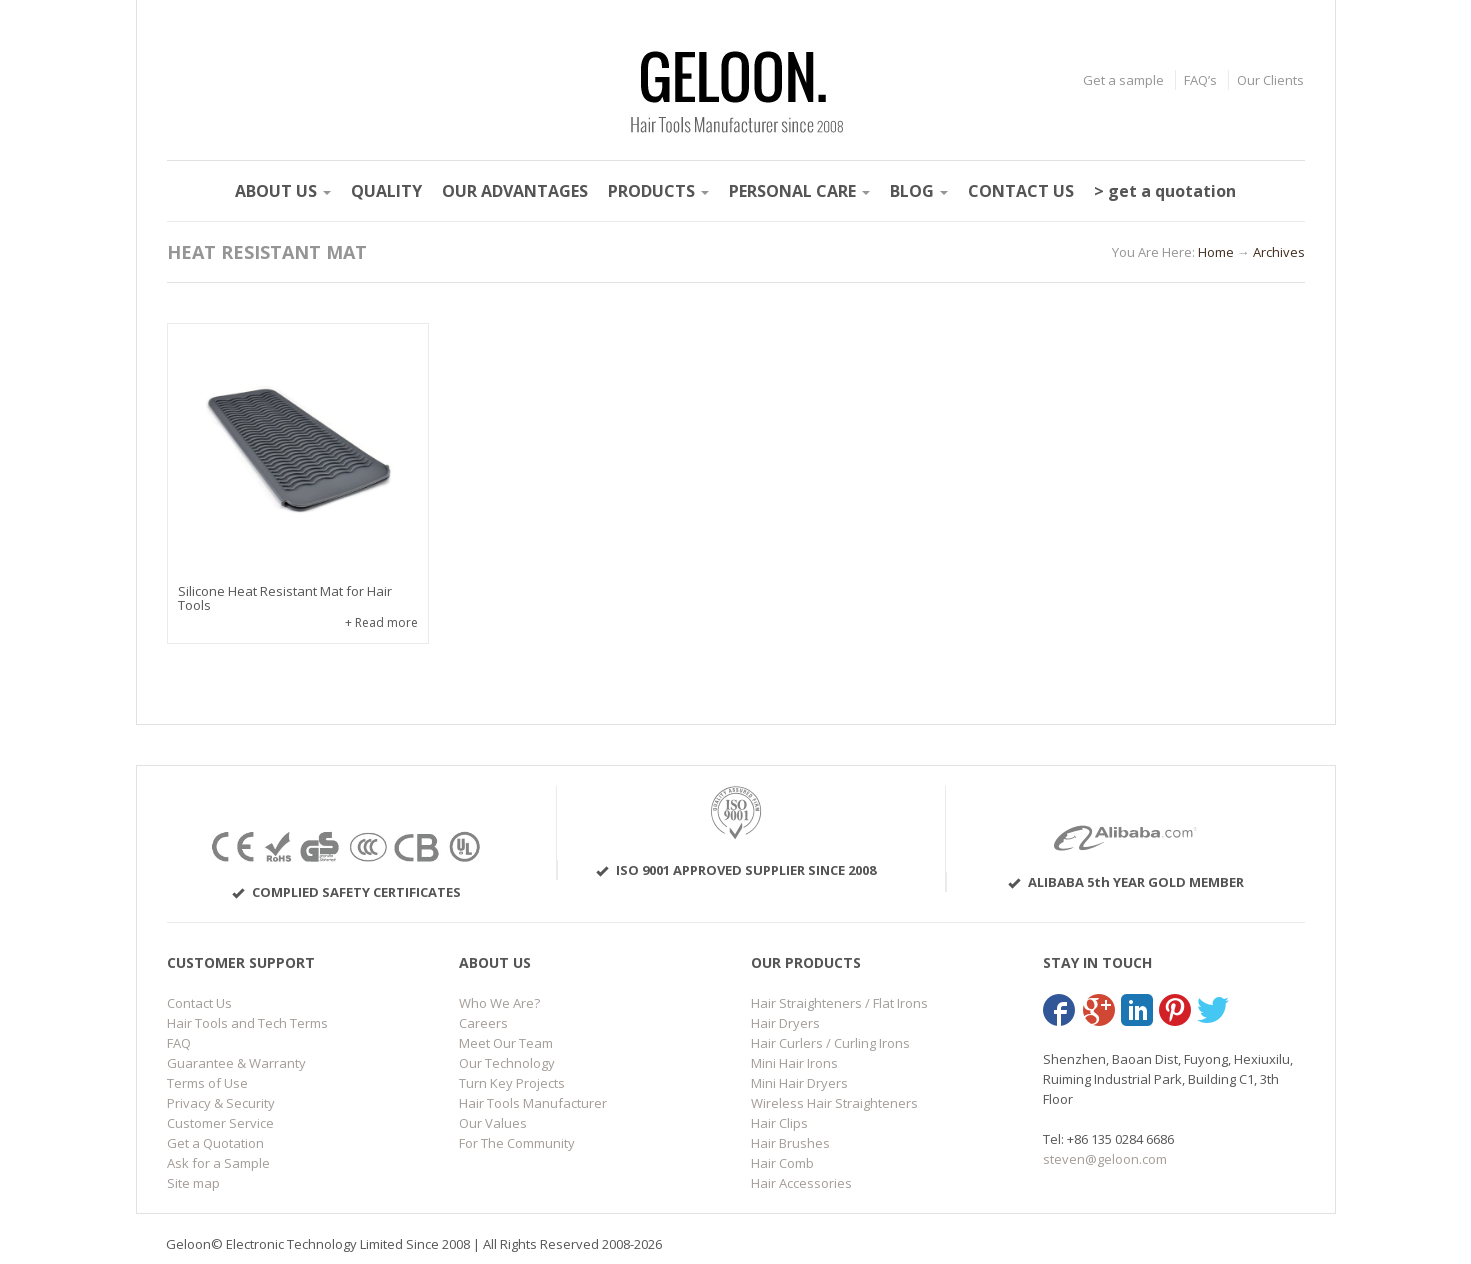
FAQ (179, 1043)
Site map (193, 1183)
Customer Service (220, 1123)
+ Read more (381, 622)
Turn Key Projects (512, 1083)
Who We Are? (499, 1003)
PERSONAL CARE (799, 191)
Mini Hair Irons (794, 1063)
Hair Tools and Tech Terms (247, 1023)
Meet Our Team (506, 1043)
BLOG (919, 191)
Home (1216, 252)
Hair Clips (779, 1123)
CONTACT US (1021, 191)
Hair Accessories (801, 1183)
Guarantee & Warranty (236, 1063)
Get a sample (1123, 80)
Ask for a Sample (218, 1163)
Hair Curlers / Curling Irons (830, 1043)
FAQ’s (1200, 80)
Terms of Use (207, 1083)
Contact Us (199, 1003)
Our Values (493, 1123)
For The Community (517, 1143)
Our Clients (1270, 80)
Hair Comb (782, 1163)
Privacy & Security (221, 1103)
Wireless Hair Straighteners (834, 1103)
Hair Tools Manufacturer (533, 1103)
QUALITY (386, 191)
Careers (483, 1023)
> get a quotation (1165, 191)
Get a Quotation (215, 1143)
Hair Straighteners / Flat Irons (839, 1003)
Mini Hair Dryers (799, 1083)
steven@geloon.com (1105, 1159)
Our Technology (507, 1063)
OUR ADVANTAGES (515, 191)
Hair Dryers (785, 1023)
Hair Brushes (790, 1143)
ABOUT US (283, 191)
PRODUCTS (658, 191)
